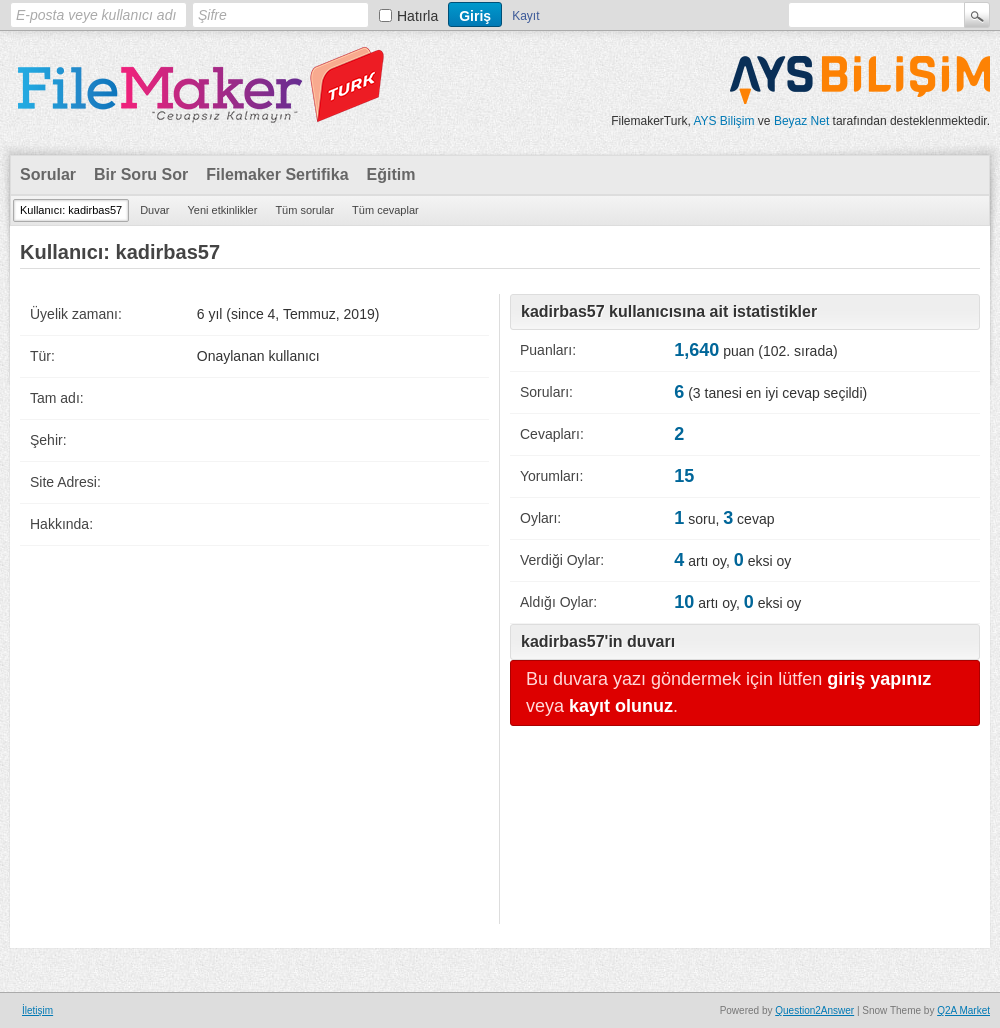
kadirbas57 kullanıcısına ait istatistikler (669, 311)
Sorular (48, 174)
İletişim (37, 1010)
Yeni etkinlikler (222, 210)
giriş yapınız (879, 679)
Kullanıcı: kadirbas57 (71, 210)
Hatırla (417, 16)
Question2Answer (814, 1010)
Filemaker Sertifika (277, 174)
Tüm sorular (304, 210)
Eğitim (391, 174)
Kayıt (525, 16)
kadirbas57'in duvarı (598, 641)
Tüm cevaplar (385, 210)
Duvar (154, 210)
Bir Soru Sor (141, 174)
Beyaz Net (801, 121)
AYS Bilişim (723, 121)
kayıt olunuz (621, 706)
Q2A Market (963, 1010)
